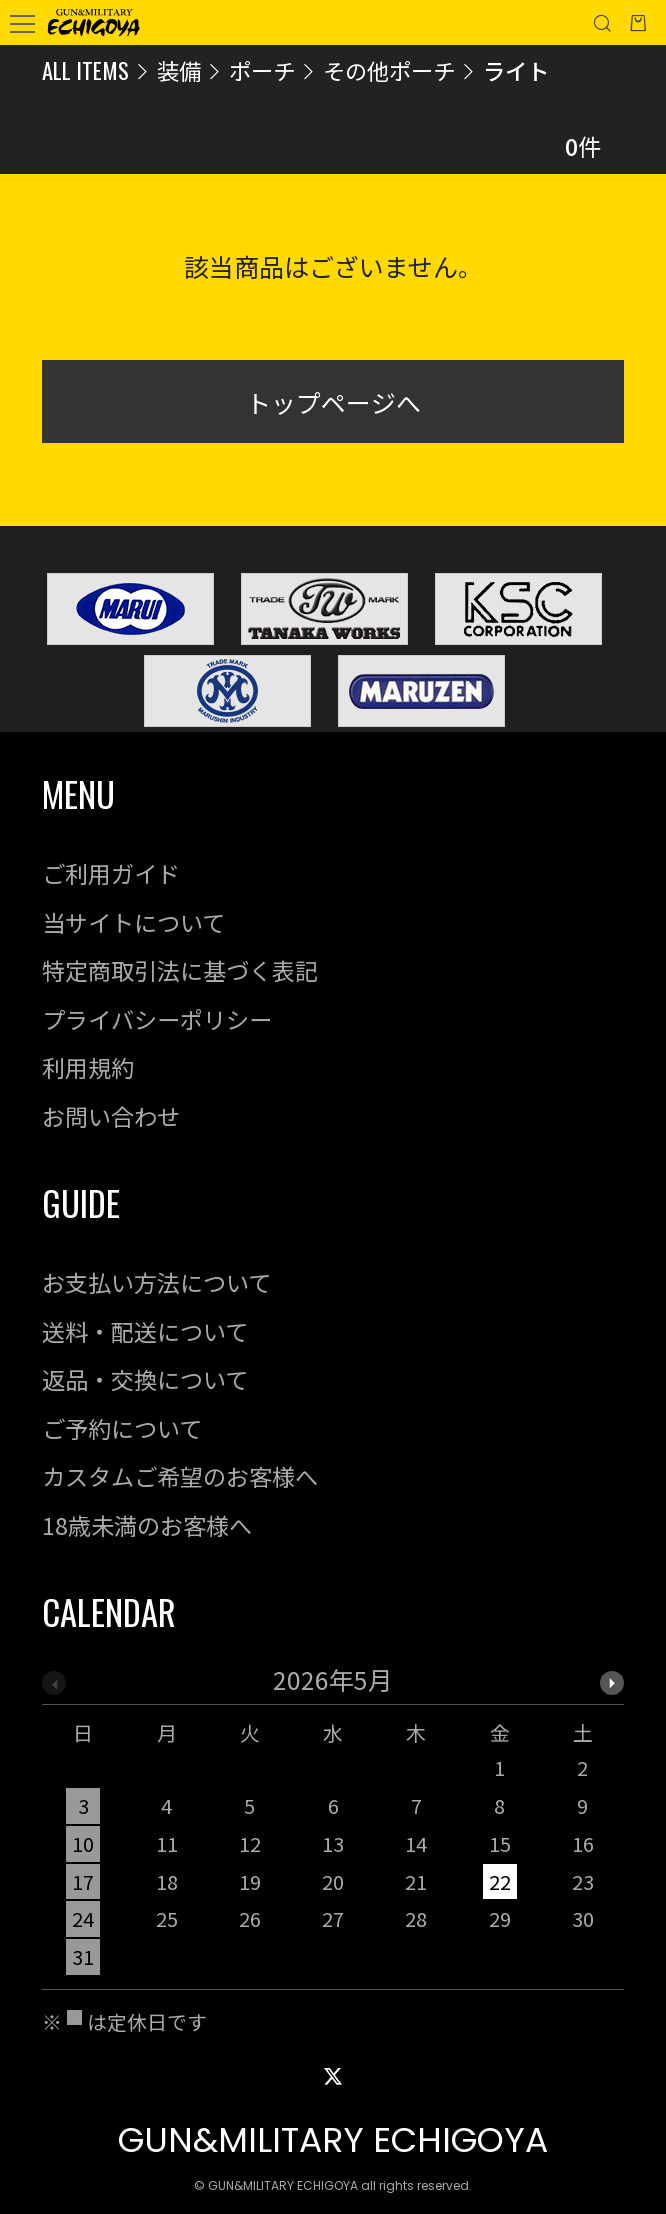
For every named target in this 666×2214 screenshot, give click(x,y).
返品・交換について (145, 1379)
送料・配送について (145, 1331)
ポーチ (262, 70)
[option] (333, 1828)
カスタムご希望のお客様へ (180, 1476)
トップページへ (333, 402)
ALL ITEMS (85, 69)
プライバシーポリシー (157, 1019)
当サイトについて (133, 922)
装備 (179, 70)
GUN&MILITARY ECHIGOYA (333, 2140)
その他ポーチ (389, 70)
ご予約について (122, 1428)
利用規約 (88, 1067)
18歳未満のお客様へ (147, 1525)
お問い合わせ (111, 1116)
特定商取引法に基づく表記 (180, 970)
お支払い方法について (156, 1282)
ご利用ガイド (111, 873)
